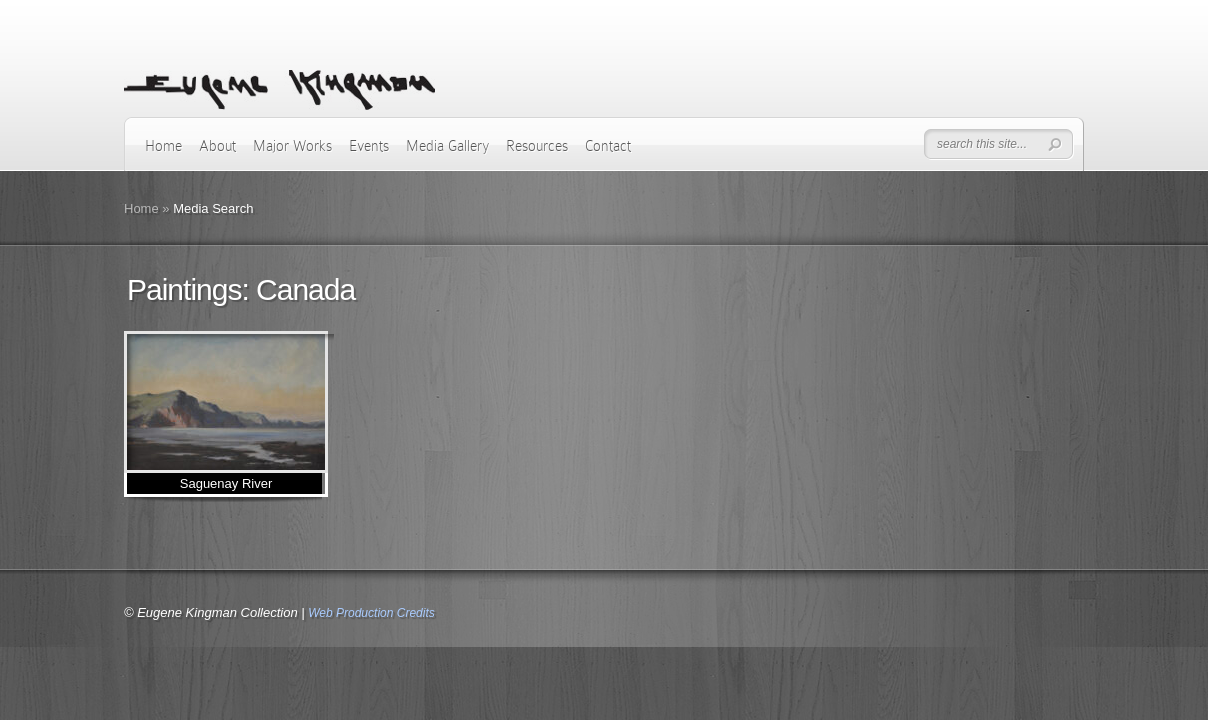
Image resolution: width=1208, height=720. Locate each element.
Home (163, 146)
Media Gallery (447, 146)
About (217, 146)
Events (369, 146)
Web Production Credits (371, 613)
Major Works (292, 146)
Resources (537, 146)
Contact (608, 146)
